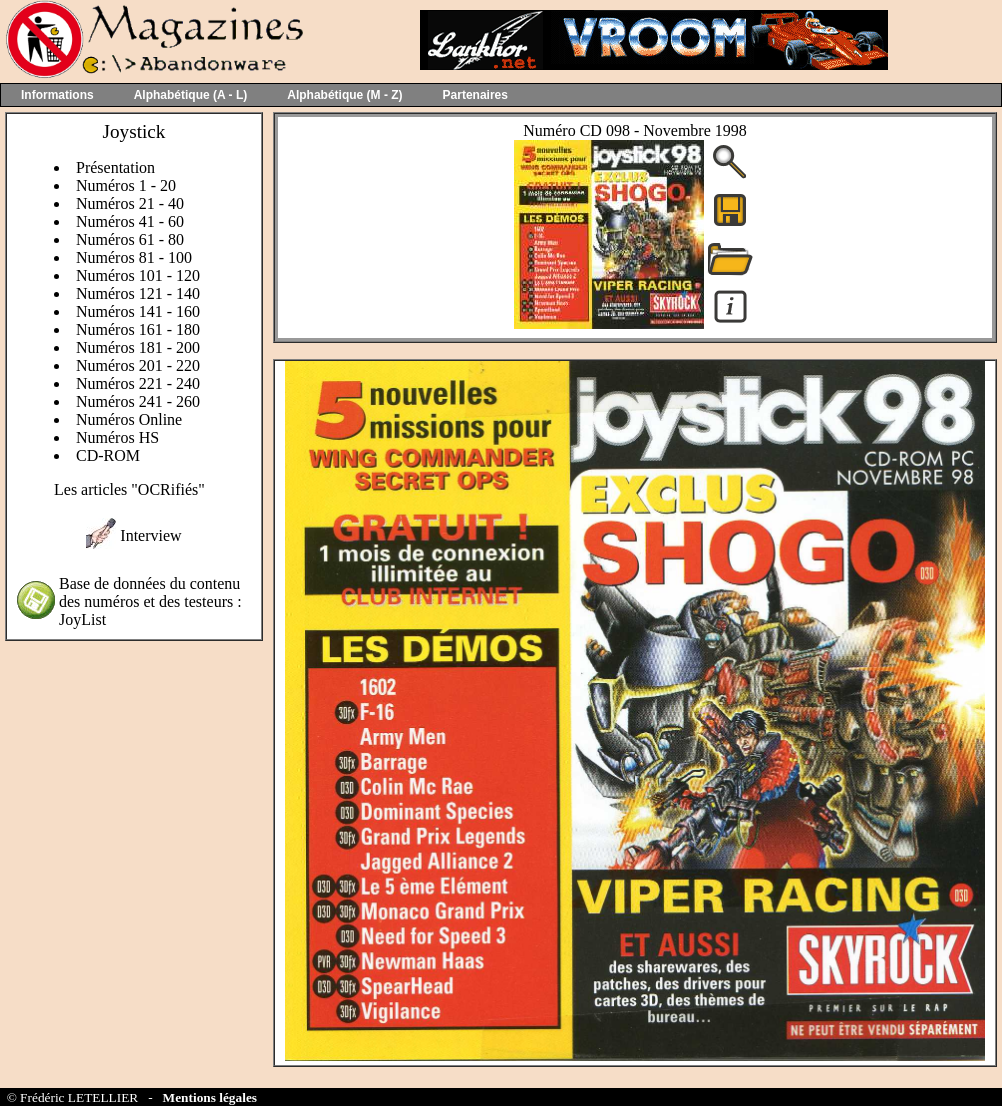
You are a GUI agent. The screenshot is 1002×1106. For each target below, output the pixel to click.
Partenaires (475, 95)
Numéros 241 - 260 (138, 401)
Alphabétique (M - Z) (344, 95)
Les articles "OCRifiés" (129, 489)
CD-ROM (108, 455)
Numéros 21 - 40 (130, 203)
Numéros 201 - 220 (138, 365)
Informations (57, 95)
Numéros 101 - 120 (138, 275)
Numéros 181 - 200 (138, 347)
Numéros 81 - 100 (134, 257)
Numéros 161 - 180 (138, 329)
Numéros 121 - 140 (138, 293)
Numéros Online (129, 419)
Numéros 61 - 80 (130, 239)
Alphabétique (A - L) (191, 95)
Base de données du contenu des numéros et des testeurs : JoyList (150, 601)
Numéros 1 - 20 (126, 185)
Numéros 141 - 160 (138, 311)
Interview (150, 535)
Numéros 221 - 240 (138, 383)
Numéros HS (117, 437)
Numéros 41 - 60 (130, 221)
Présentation (115, 167)
